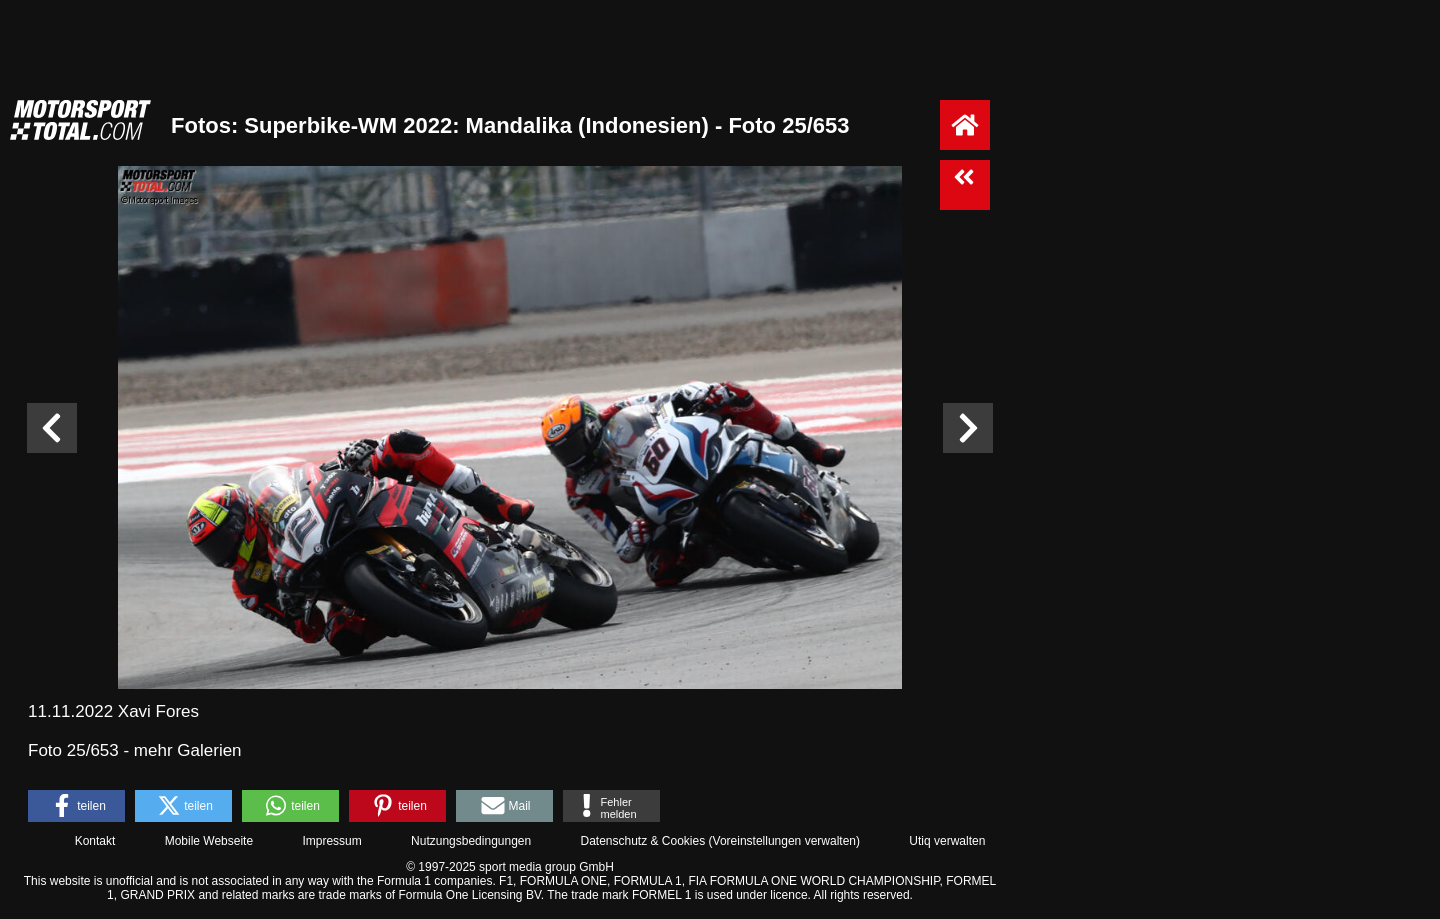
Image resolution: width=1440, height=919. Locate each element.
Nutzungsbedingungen (471, 841)
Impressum (331, 841)
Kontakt (95, 841)
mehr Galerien (188, 750)
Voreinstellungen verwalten (784, 841)
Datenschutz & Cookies (642, 841)
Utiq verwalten (947, 841)
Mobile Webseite (209, 841)
